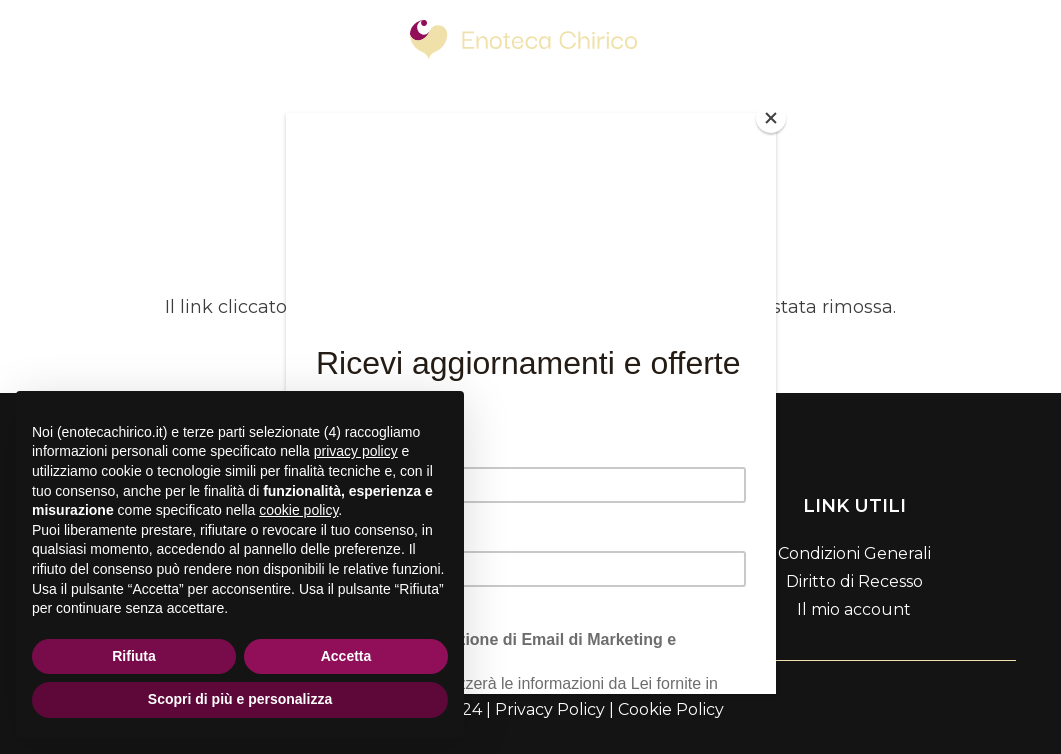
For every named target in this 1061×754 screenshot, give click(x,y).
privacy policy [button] (356, 451)
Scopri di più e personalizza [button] (240, 699)
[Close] (771, 118)
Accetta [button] (346, 656)
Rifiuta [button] (134, 656)
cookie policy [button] (298, 510)
